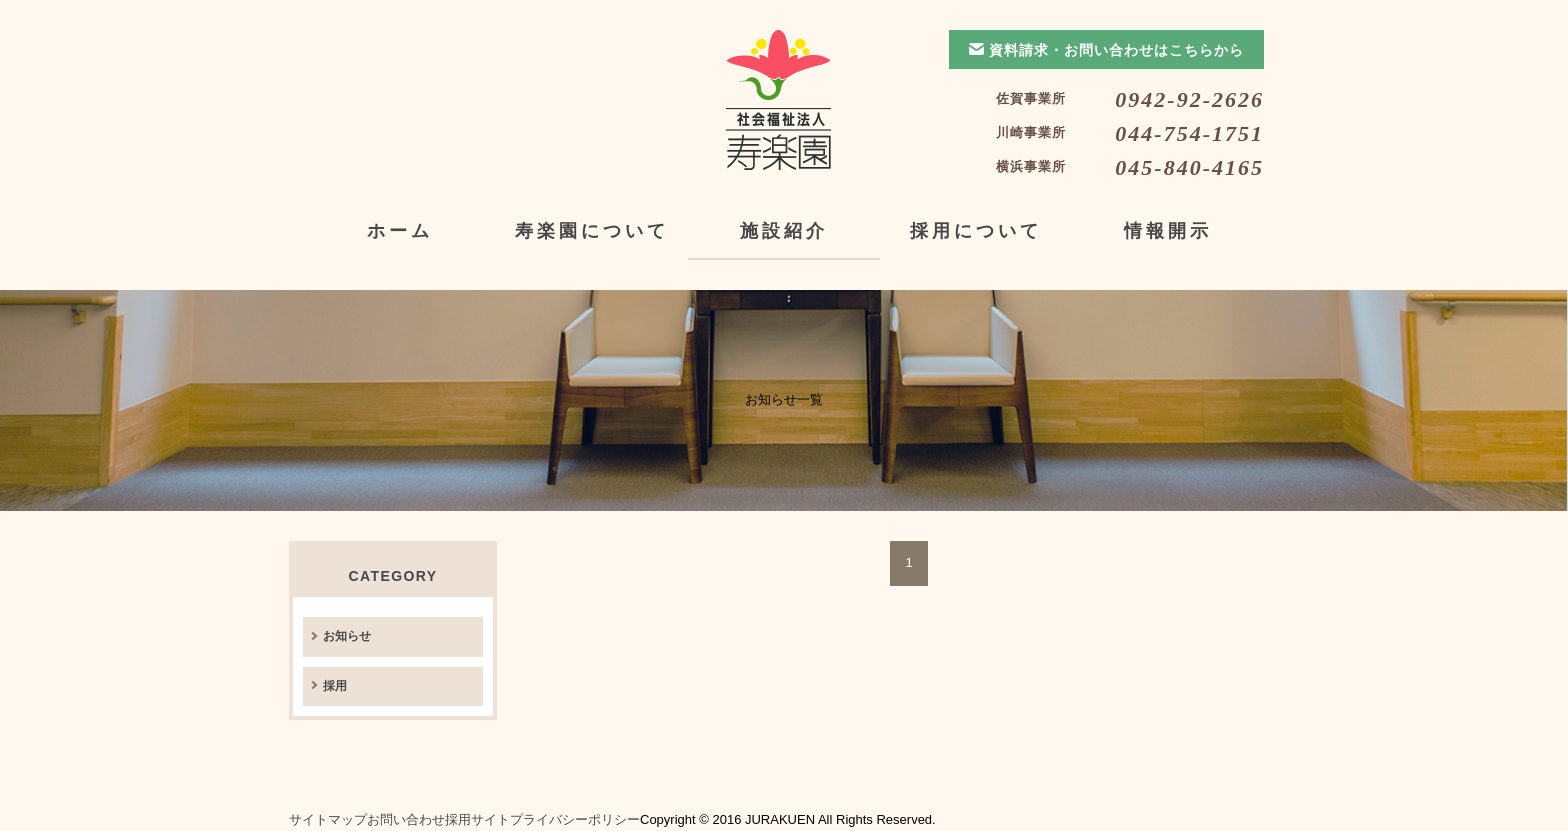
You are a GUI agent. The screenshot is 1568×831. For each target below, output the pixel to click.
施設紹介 (784, 231)
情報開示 (1168, 231)
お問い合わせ (406, 819)
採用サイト (477, 819)
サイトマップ (328, 819)
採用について (976, 231)
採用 (335, 686)
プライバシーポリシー (575, 819)
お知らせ (347, 636)
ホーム (400, 231)
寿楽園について (592, 231)
